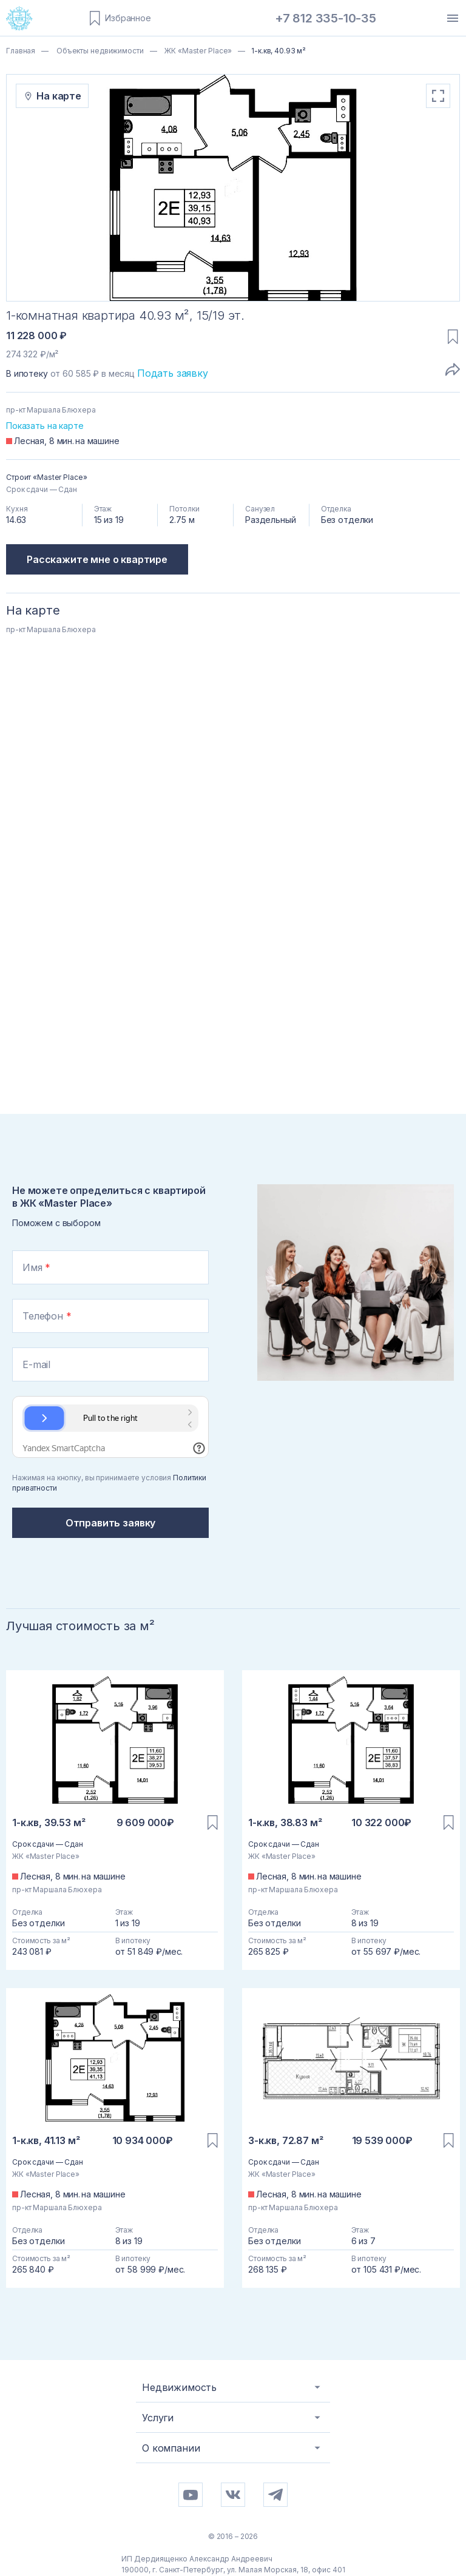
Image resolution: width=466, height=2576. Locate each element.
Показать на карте (45, 425)
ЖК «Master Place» (197, 50)
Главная (20, 50)
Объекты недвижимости (99, 50)
